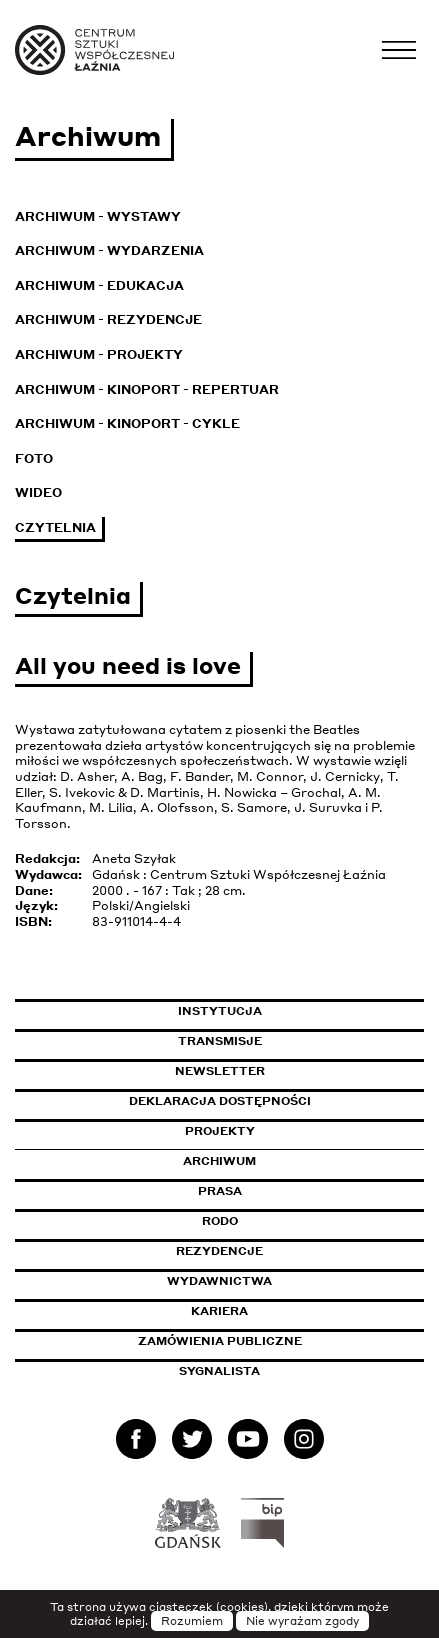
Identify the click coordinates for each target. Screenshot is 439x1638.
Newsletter (220, 1071)
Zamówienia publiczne (265, 1341)
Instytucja (220, 1011)
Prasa (220, 1191)
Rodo (220, 1221)
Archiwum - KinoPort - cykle (127, 423)
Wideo (38, 492)
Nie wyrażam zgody (302, 1621)
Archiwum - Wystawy (98, 216)
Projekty (220, 1131)
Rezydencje (219, 1251)
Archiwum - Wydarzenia (109, 250)
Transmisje (301, 1041)
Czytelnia (55, 527)
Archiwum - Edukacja (99, 285)
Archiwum (219, 1161)
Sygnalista (219, 1371)
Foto (34, 458)
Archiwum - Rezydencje (108, 319)
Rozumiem (192, 1621)
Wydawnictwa (219, 1281)
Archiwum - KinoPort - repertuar (147, 389)
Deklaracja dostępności (220, 1101)
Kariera (219, 1311)
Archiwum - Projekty (99, 354)
